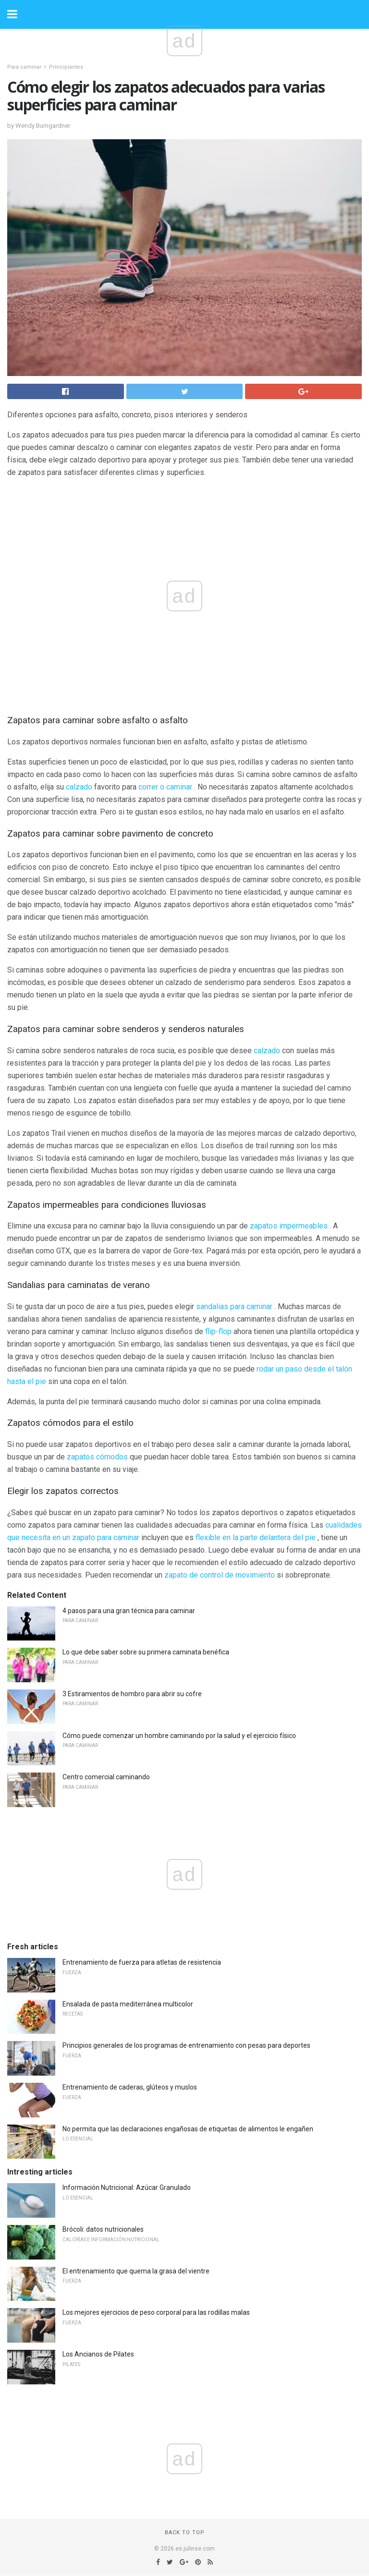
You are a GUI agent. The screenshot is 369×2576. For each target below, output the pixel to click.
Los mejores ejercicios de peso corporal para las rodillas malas (156, 2312)
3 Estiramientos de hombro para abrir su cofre (132, 1694)
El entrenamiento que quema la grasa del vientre (135, 2271)
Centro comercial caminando (106, 1777)
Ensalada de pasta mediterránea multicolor (127, 2004)
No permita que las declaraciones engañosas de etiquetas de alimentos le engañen (187, 2129)
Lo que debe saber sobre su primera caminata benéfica (145, 1652)
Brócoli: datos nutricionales (103, 2229)
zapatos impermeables (289, 1225)
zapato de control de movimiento (219, 1575)
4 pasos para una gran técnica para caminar (128, 1611)
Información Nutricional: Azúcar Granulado (126, 2187)
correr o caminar (165, 786)
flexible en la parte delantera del (249, 1537)
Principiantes (66, 67)
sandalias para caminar (234, 1306)
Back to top (185, 2532)
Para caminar (24, 67)
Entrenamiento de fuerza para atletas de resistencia (141, 1962)
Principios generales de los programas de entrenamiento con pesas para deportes (186, 2045)
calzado (79, 786)
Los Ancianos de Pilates (98, 2354)
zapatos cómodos (97, 1456)
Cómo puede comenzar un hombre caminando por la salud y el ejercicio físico (179, 1735)
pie (310, 1537)
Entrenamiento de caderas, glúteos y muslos (129, 2087)
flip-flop (218, 1331)
